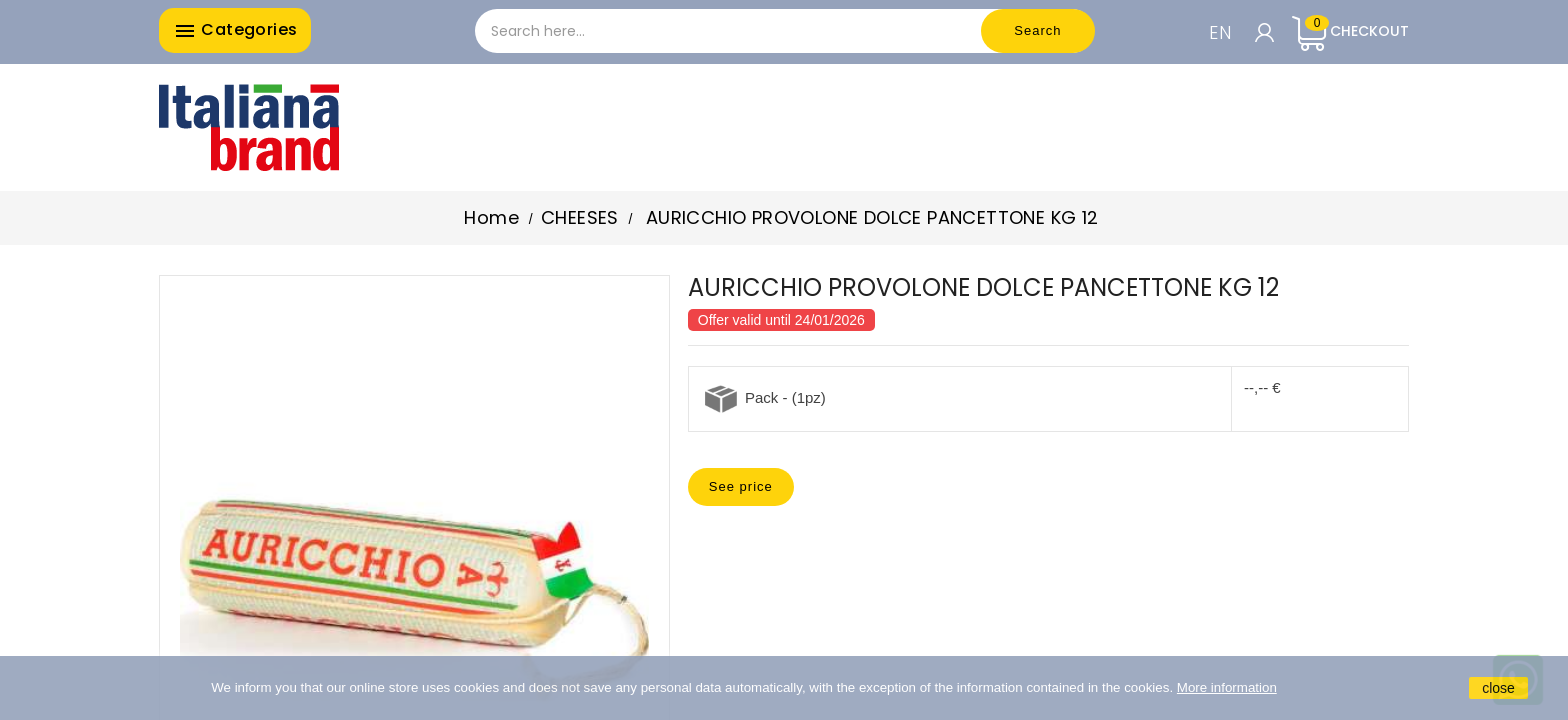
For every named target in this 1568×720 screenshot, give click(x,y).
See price (741, 486)
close (1498, 688)
